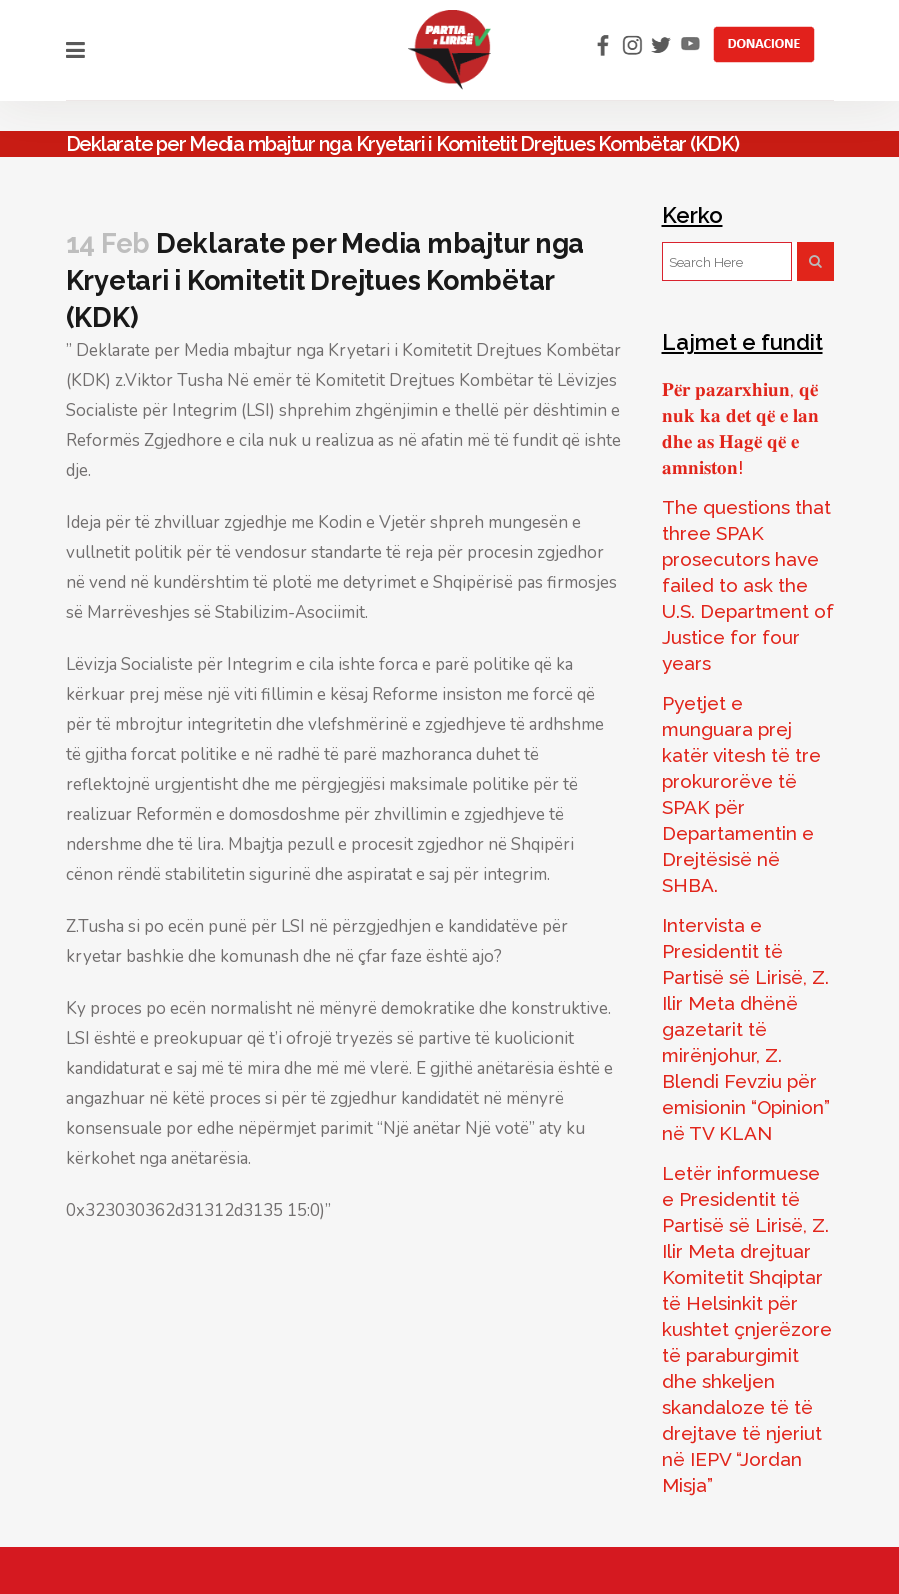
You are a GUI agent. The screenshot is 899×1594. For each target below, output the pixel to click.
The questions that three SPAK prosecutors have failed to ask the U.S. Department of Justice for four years (748, 585)
